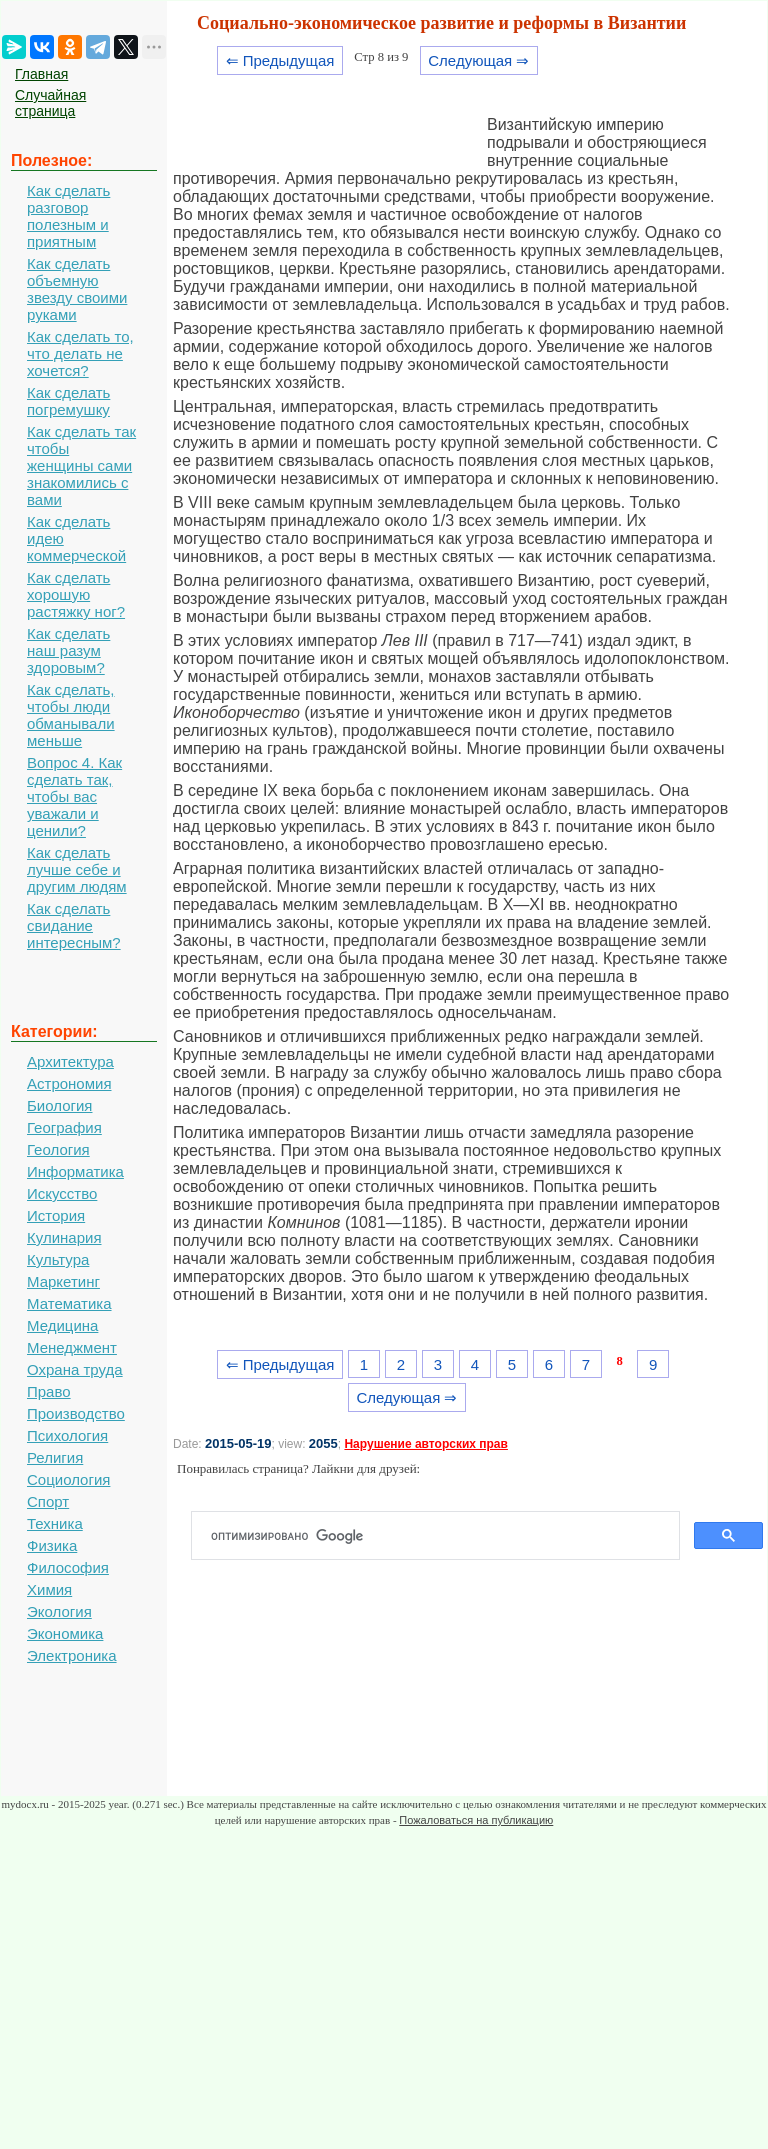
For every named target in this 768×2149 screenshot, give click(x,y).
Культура (58, 1259)
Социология (68, 1479)
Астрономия (69, 1083)
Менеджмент (72, 1347)
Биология (59, 1105)
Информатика (75, 1171)
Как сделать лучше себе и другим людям (77, 869)
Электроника (72, 1655)
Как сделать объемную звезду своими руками (77, 289)
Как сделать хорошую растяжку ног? (76, 594)
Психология (67, 1435)
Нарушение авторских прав (425, 1444)
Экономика (65, 1633)
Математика (69, 1303)
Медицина (62, 1325)
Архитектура (70, 1061)
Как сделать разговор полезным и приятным (68, 216)
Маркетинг (63, 1281)
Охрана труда (75, 1369)
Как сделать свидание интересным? (74, 925)
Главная (41, 74)
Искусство (62, 1193)
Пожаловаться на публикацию (476, 1820)
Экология (59, 1611)
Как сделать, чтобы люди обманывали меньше (71, 715)
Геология (58, 1149)
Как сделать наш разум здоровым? (68, 650)
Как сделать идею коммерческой (76, 538)
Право (49, 1391)
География (64, 1127)
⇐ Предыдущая (280, 60)
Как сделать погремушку (68, 401)
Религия (55, 1457)
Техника (55, 1523)
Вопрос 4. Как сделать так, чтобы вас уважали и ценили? (74, 796)
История (56, 1215)
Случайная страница (50, 103)
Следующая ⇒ (478, 60)
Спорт (48, 1501)
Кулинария (64, 1237)
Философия (68, 1567)
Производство (76, 1413)
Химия (49, 1589)
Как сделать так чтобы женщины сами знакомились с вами (81, 465)
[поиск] (443, 1536)
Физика (52, 1545)
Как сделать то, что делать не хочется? (80, 353)
